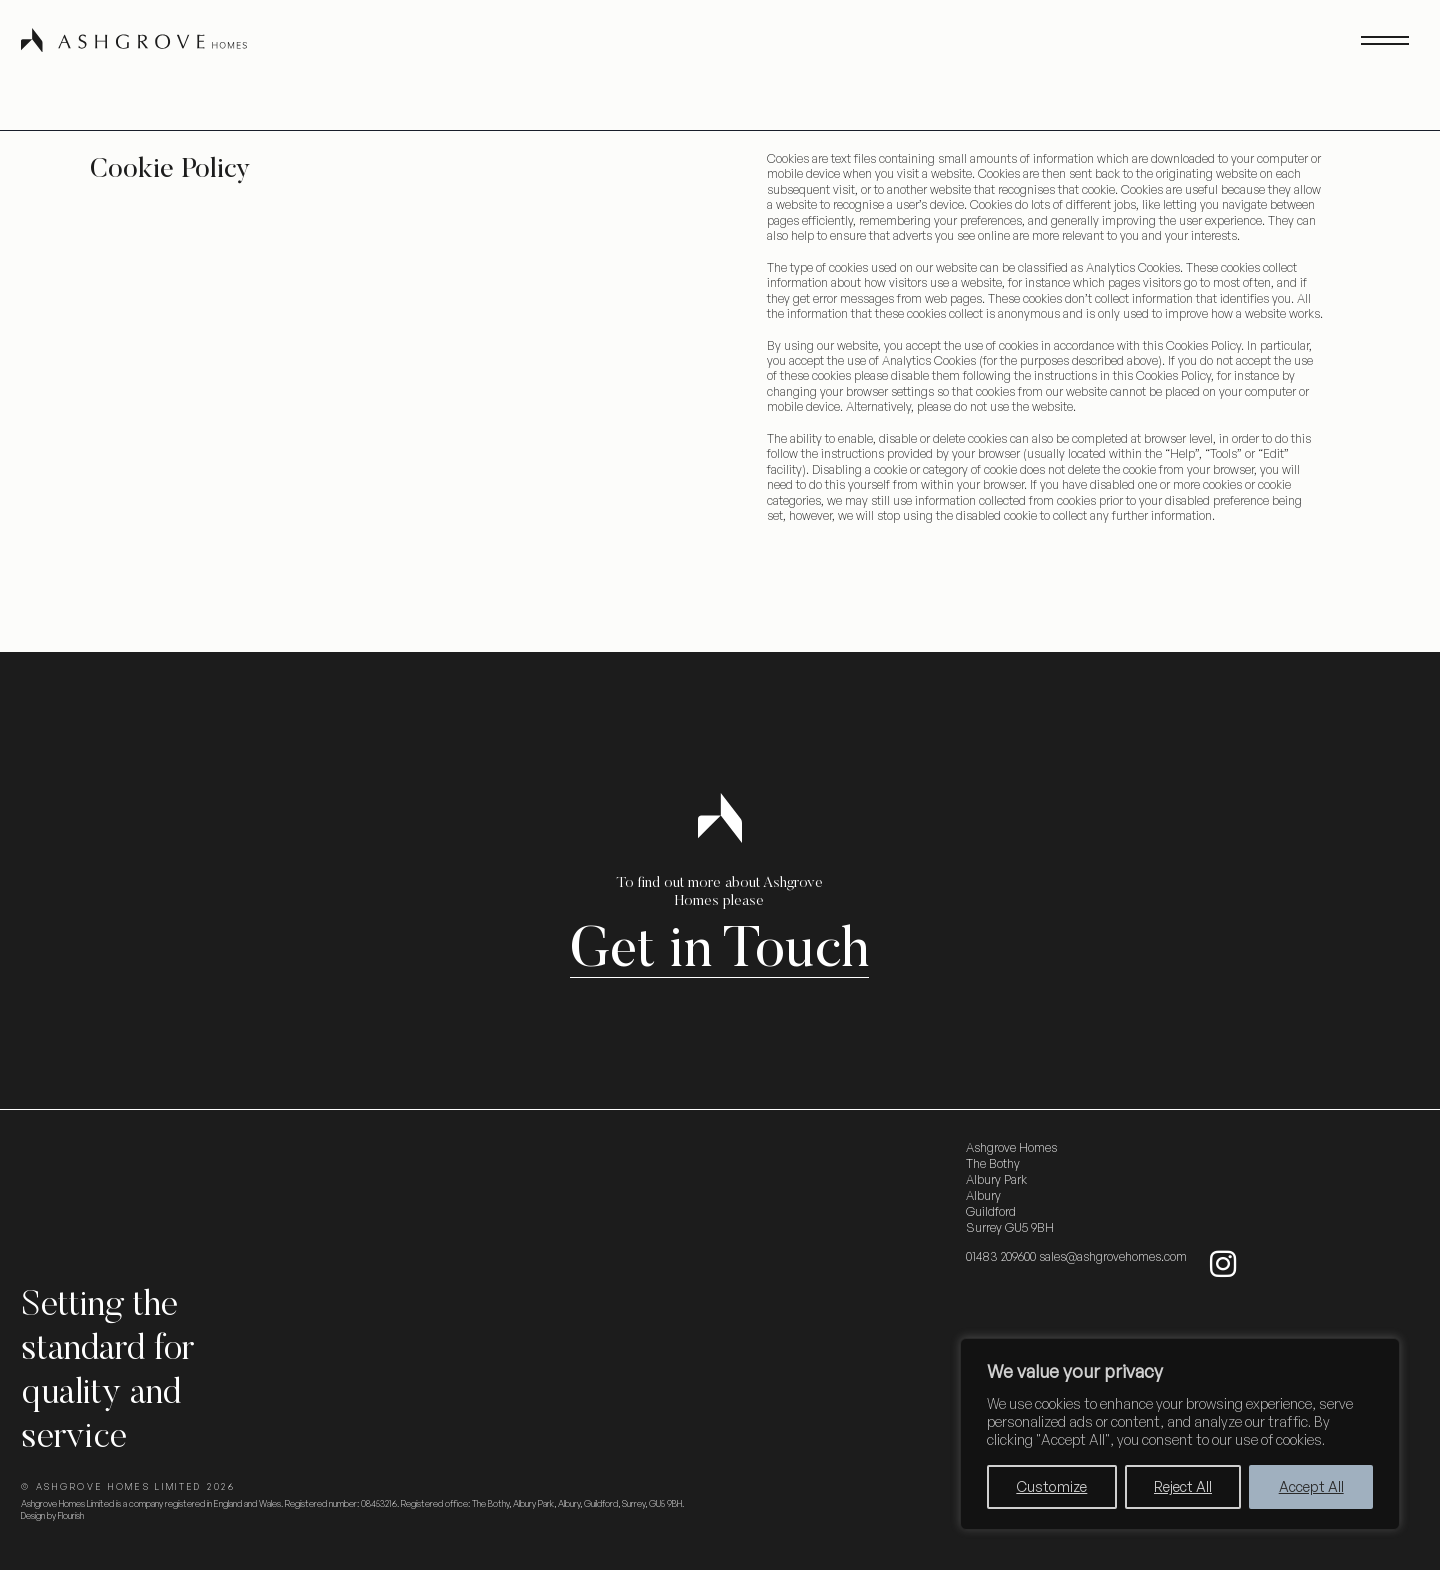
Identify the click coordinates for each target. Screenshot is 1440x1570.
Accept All (1311, 1486)
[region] (1180, 1434)
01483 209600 (1001, 1256)
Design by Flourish (52, 1515)
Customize (1051, 1486)
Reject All (1183, 1486)
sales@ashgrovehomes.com (1113, 1256)
